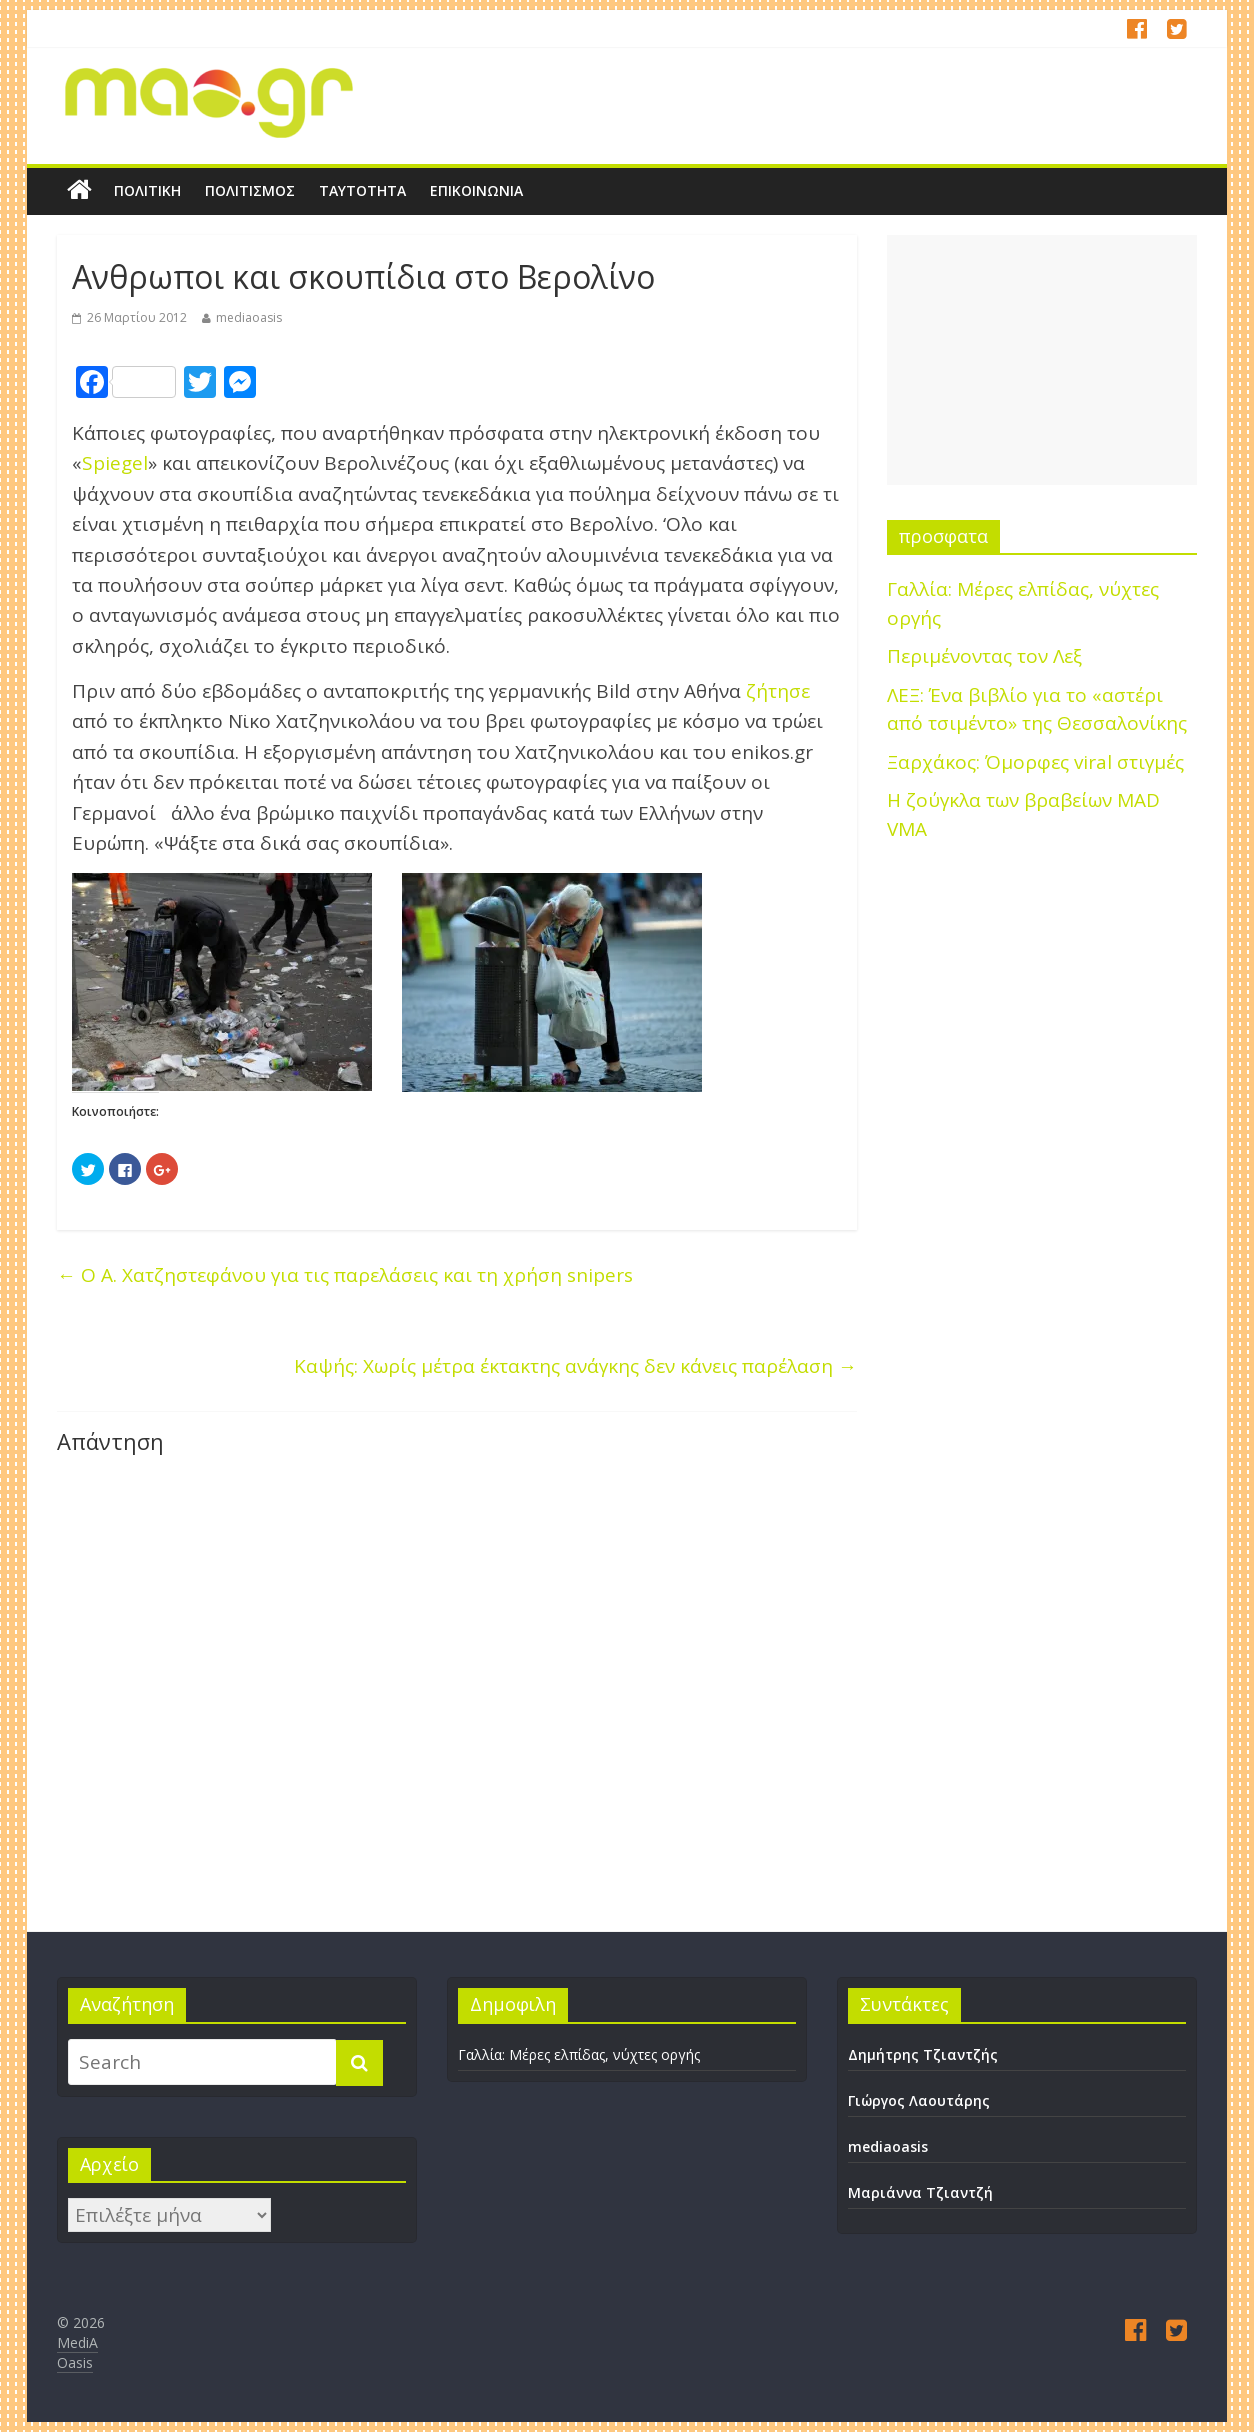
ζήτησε (778, 691)
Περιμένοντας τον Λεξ (984, 656)
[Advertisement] (1042, 360)
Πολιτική (147, 190)
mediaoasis (249, 317)
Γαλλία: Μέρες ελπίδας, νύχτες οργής (579, 2054)
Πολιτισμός (250, 190)
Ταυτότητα (362, 190)
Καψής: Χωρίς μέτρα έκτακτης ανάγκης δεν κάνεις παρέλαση (575, 1366)
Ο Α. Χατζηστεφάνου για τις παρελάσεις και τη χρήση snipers (345, 1275)
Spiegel (115, 463)
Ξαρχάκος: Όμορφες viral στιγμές (1035, 762)
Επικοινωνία (476, 190)
